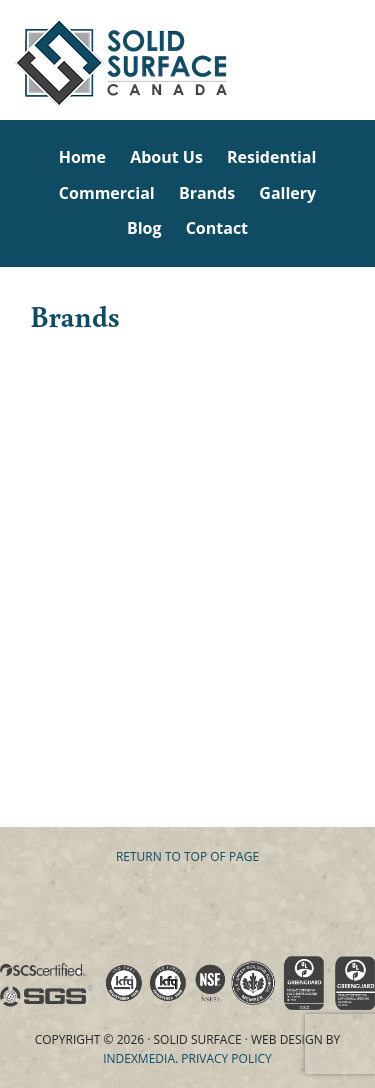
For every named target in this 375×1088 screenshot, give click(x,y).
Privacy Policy (226, 1058)
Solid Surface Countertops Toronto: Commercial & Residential (3, 60)
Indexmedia (139, 1058)
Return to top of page (187, 856)
